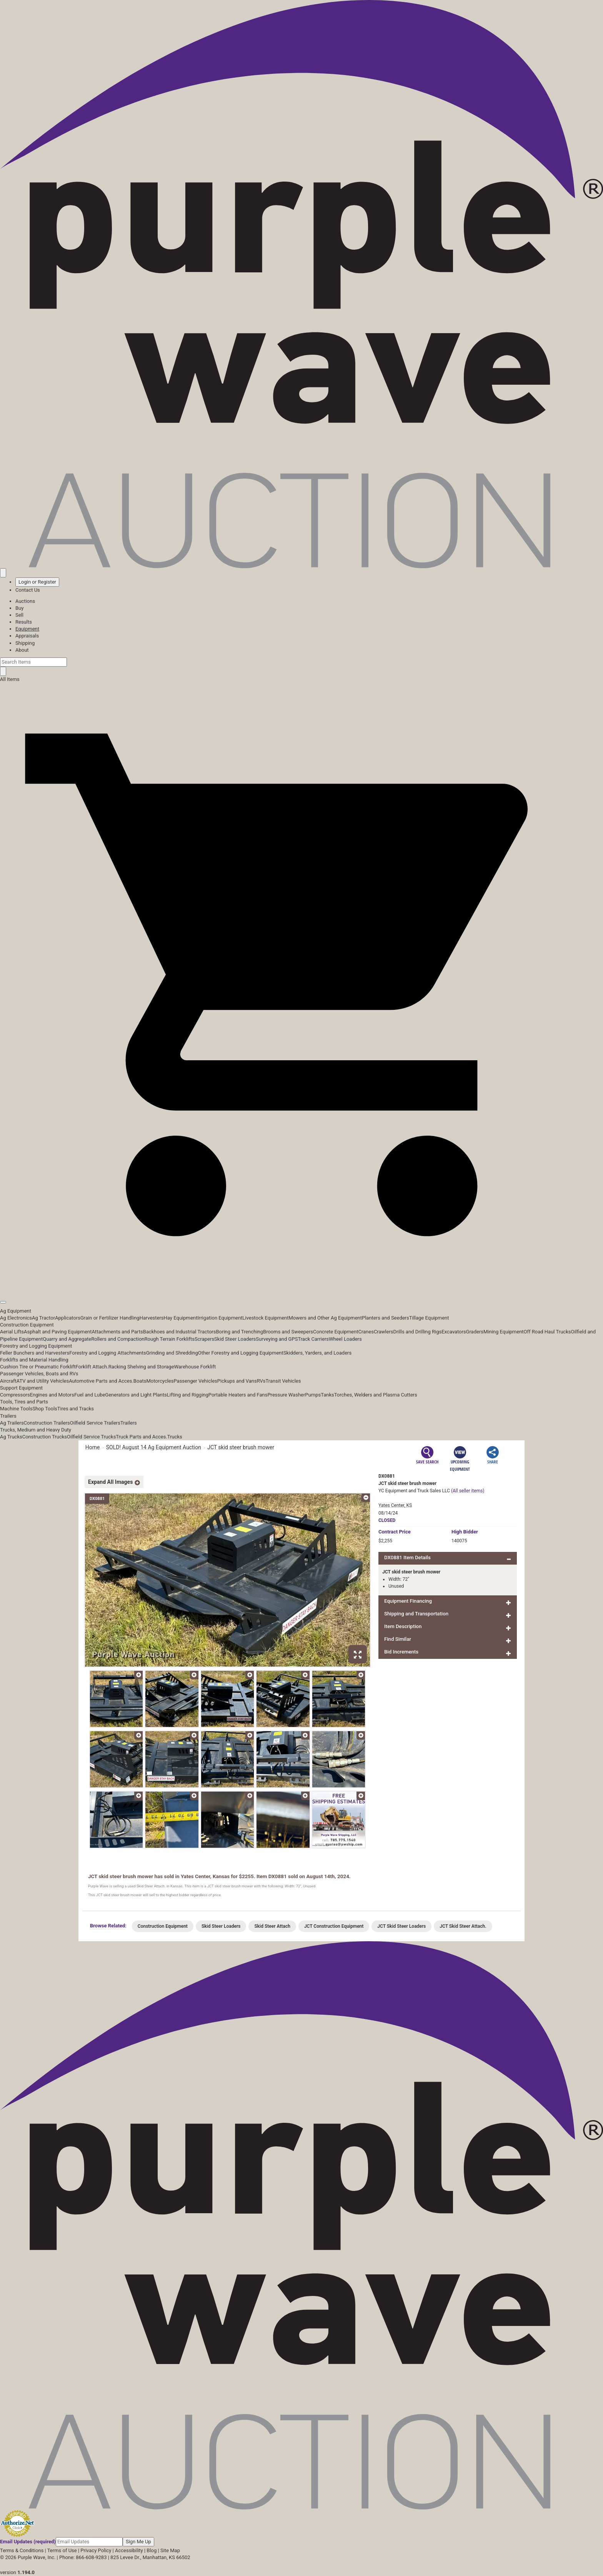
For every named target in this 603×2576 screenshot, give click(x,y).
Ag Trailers (12, 1423)
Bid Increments (401, 1652)
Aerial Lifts (12, 1332)
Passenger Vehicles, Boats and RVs (39, 1373)
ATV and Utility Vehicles (43, 1381)
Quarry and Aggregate (67, 1339)
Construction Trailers (47, 1423)
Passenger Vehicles (195, 1381)
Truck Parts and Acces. (141, 1437)
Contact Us (27, 590)
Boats (140, 1381)
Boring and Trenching (239, 1332)
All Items (10, 679)
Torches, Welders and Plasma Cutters (375, 1395)
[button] (301, 1285)
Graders (474, 1332)
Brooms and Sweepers (288, 1332)
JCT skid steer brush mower (240, 1447)
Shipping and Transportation (416, 1614)
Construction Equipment (27, 1325)
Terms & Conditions (21, 2550)
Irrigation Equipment (219, 1318)
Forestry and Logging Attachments (107, 1353)
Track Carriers (313, 1339)
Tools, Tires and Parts (24, 1402)
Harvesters (152, 1318)
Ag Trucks (11, 1437)
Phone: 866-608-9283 (83, 2557)
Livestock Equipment (265, 1318)
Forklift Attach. (92, 1367)
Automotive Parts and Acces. (101, 1381)
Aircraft (8, 1381)
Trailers (8, 1416)
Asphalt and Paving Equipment (58, 1332)
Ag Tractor (43, 1318)
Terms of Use (62, 2550)
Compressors (15, 1395)
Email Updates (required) (28, 2541)
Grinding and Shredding (172, 1353)
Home (92, 1447)
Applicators (67, 1318)
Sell (19, 615)
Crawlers (383, 1332)
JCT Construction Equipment (333, 1926)
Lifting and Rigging (187, 1395)
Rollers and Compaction (117, 1339)
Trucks (174, 1437)
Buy (19, 608)
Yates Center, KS (395, 1505)
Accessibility (129, 2550)
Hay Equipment (181, 1318)
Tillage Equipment (429, 1318)
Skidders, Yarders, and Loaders (317, 1353)
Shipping (25, 643)
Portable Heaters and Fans (238, 1395)
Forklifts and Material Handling (34, 1360)
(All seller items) (468, 1490)
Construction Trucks (44, 1437)
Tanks (327, 1395)
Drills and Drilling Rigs (417, 1332)
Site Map (170, 2550)
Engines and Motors (52, 1395)
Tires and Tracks (75, 1408)
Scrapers (204, 1339)
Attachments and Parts (117, 1332)
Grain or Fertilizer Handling (110, 1318)
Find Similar (397, 1639)
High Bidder (464, 1532)
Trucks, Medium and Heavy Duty (35, 1430)
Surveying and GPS (277, 1339)
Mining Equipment (503, 1332)
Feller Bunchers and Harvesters (34, 1353)
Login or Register (37, 582)
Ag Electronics (16, 1318)
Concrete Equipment (335, 1332)
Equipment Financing (408, 1601)
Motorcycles (159, 1381)
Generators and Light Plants (136, 1395)
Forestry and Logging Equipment (36, 1346)
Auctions (25, 601)
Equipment (27, 629)
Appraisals (27, 636)
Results (23, 622)
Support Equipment (21, 1388)
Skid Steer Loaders (235, 1339)
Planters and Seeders (385, 1318)
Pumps (313, 1395)
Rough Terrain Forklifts (170, 1339)
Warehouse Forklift (195, 1367)
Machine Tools (16, 1408)
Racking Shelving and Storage (141, 1367)
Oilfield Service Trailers (95, 1423)
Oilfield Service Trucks (91, 1437)
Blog (152, 2550)
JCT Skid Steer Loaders (401, 1926)
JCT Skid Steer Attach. (463, 1926)
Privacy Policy (95, 2550)
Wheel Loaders (345, 1339)
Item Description (402, 1626)
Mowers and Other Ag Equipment (325, 1318)
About (22, 650)
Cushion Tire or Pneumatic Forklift (38, 1367)
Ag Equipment (15, 1311)
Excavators (453, 1332)
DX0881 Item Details (407, 1557)
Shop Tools (44, 1408)
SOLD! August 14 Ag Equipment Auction (153, 1447)
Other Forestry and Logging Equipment (240, 1353)
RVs (261, 1381)
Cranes (365, 1332)
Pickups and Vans (237, 1381)
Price (394, 1532)
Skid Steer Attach (272, 1926)
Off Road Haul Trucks (547, 1332)
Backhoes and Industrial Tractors (179, 1332)
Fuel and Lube (89, 1395)
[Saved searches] (3, 572)
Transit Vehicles (283, 1381)
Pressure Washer (286, 1395)
